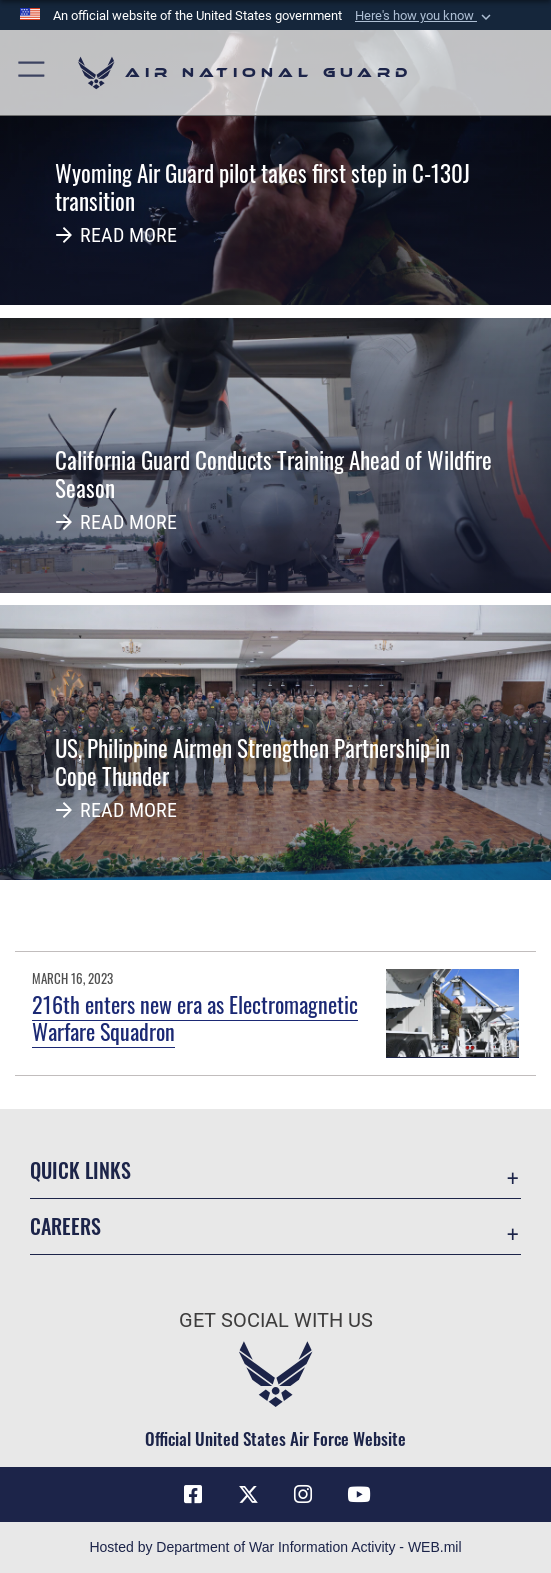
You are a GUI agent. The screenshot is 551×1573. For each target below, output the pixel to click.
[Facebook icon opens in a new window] (193, 1495)
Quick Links (80, 1170)
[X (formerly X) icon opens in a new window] (248, 1495)
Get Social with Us (276, 1320)
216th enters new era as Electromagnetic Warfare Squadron (195, 1017)
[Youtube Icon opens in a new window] (358, 1495)
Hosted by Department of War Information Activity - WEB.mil (275, 1547)
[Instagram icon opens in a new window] (303, 1495)
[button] (425, 16)
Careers (65, 1226)
